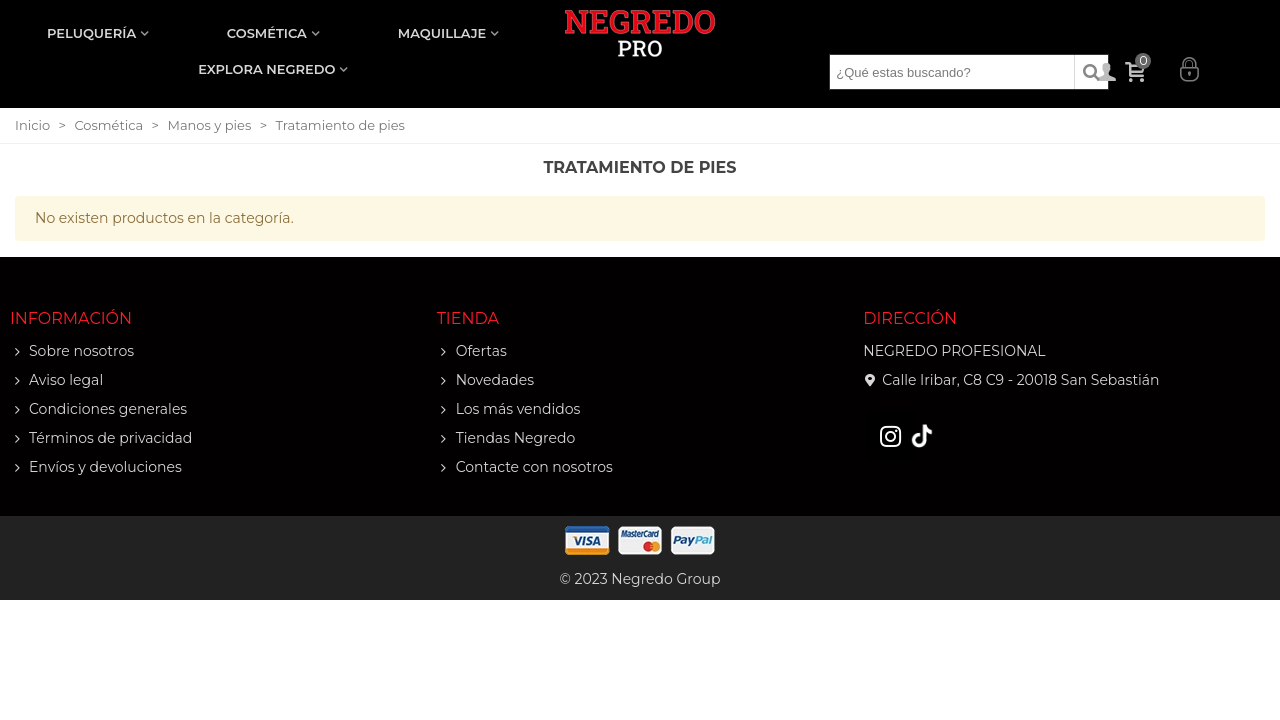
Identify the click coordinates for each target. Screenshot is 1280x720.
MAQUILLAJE (442, 33)
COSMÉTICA (267, 33)
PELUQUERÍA (91, 33)
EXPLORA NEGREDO (266, 69)
